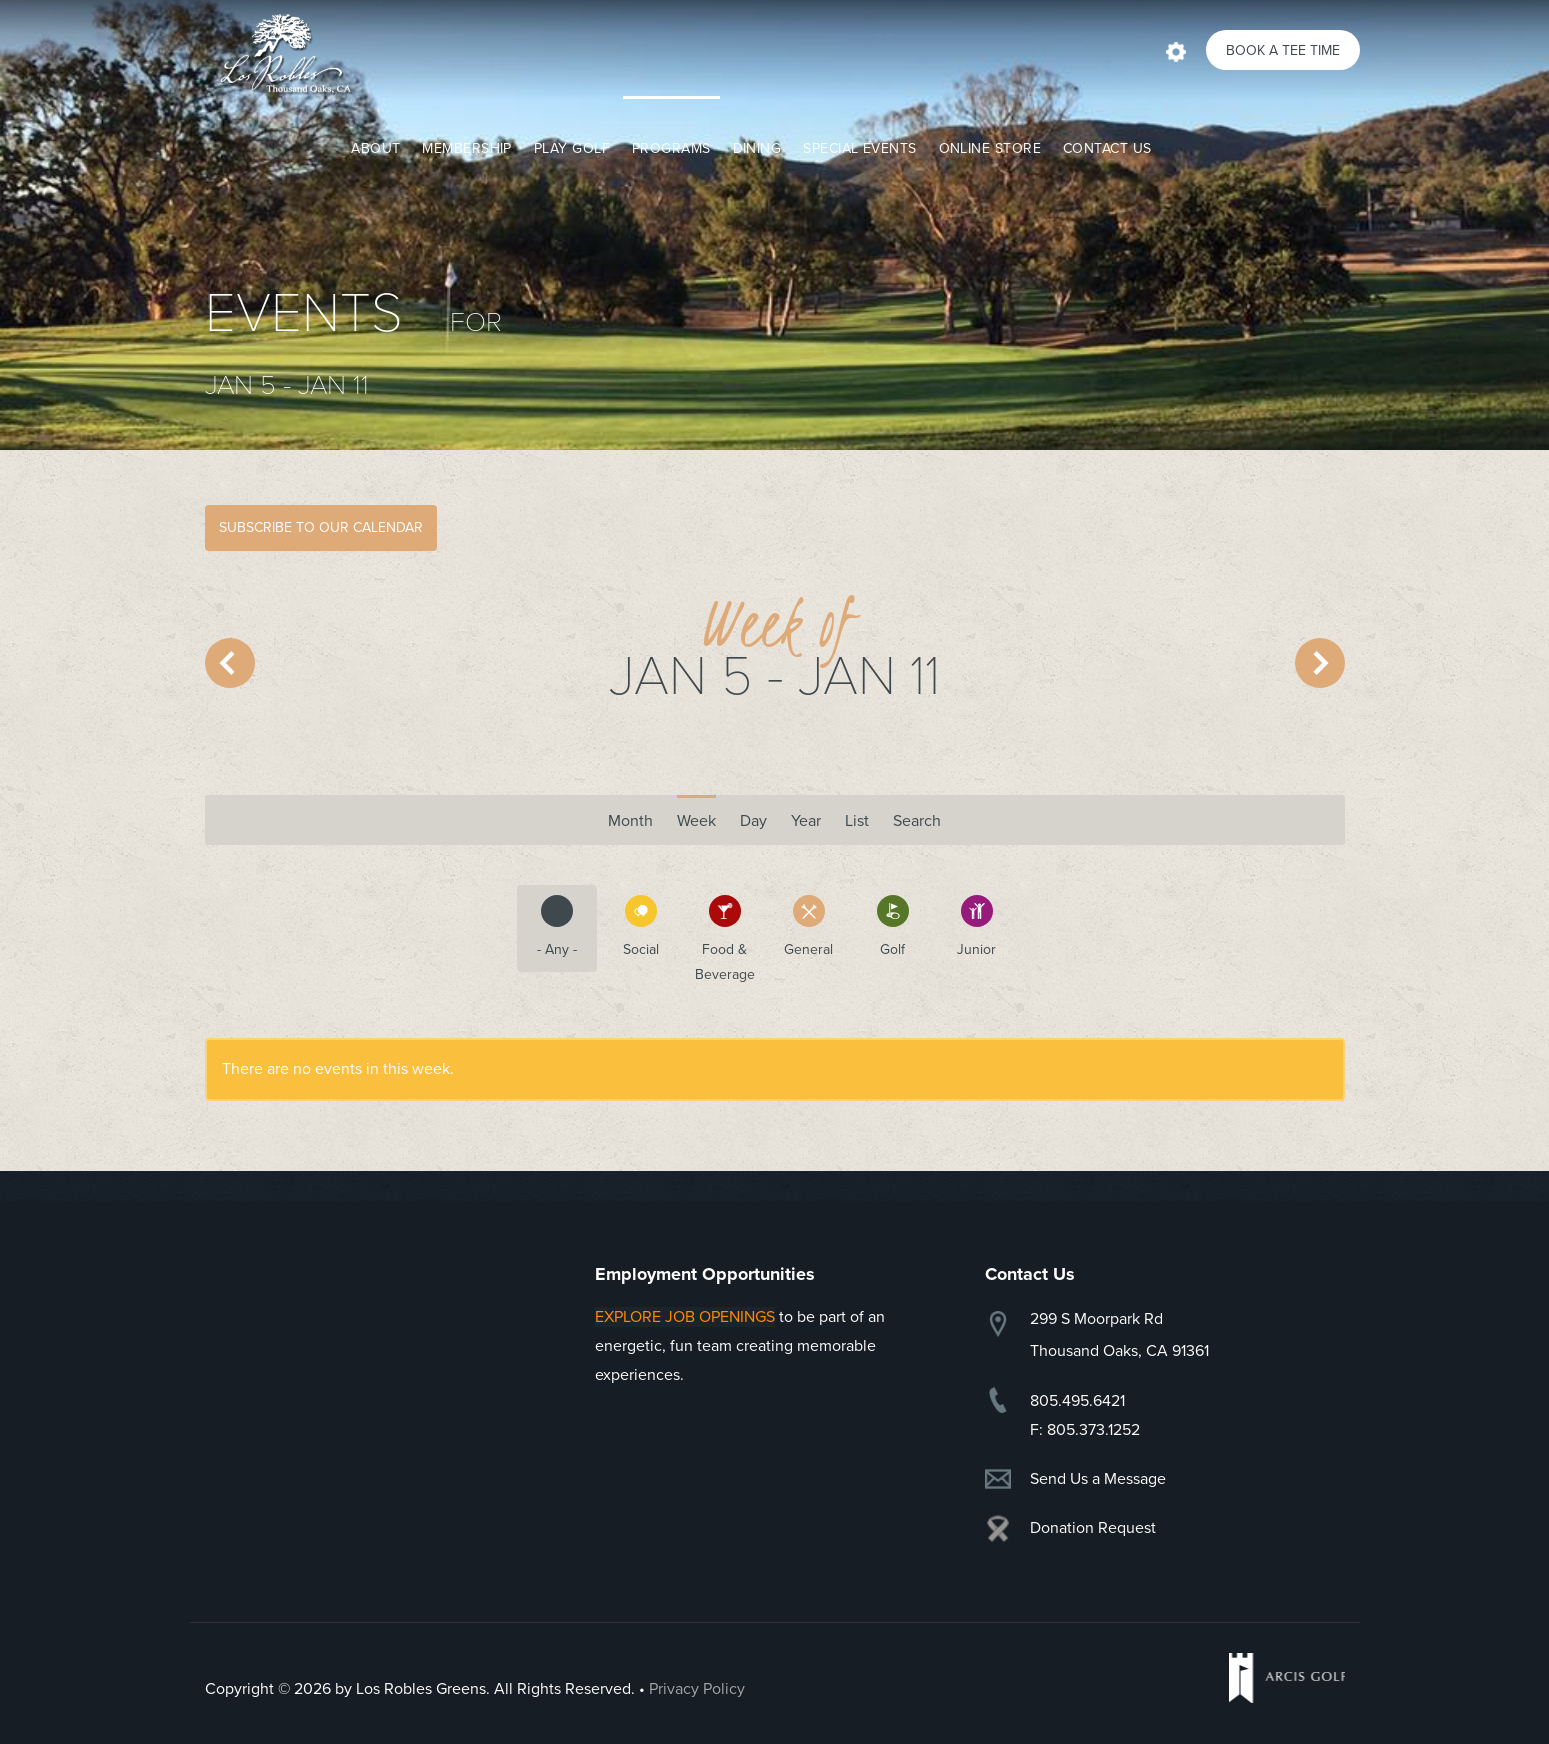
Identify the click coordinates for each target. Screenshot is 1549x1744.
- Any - (547, 926)
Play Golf (572, 148)
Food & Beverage (720, 939)
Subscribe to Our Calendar (321, 527)
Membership (467, 148)
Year (806, 821)
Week (696, 821)
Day (753, 821)
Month (630, 814)
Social (630, 926)
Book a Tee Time (1283, 50)
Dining (757, 148)
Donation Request (1093, 1528)
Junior (967, 926)
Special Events (859, 148)
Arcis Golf (1287, 1678)
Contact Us (1107, 148)
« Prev (230, 663)
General (801, 926)
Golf (881, 926)
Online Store (990, 148)
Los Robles (280, 53)
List (857, 821)
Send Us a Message (1098, 1479)
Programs (671, 148)
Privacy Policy (697, 1689)
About (375, 148)
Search (917, 821)
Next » (1320, 663)
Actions (1176, 50)
